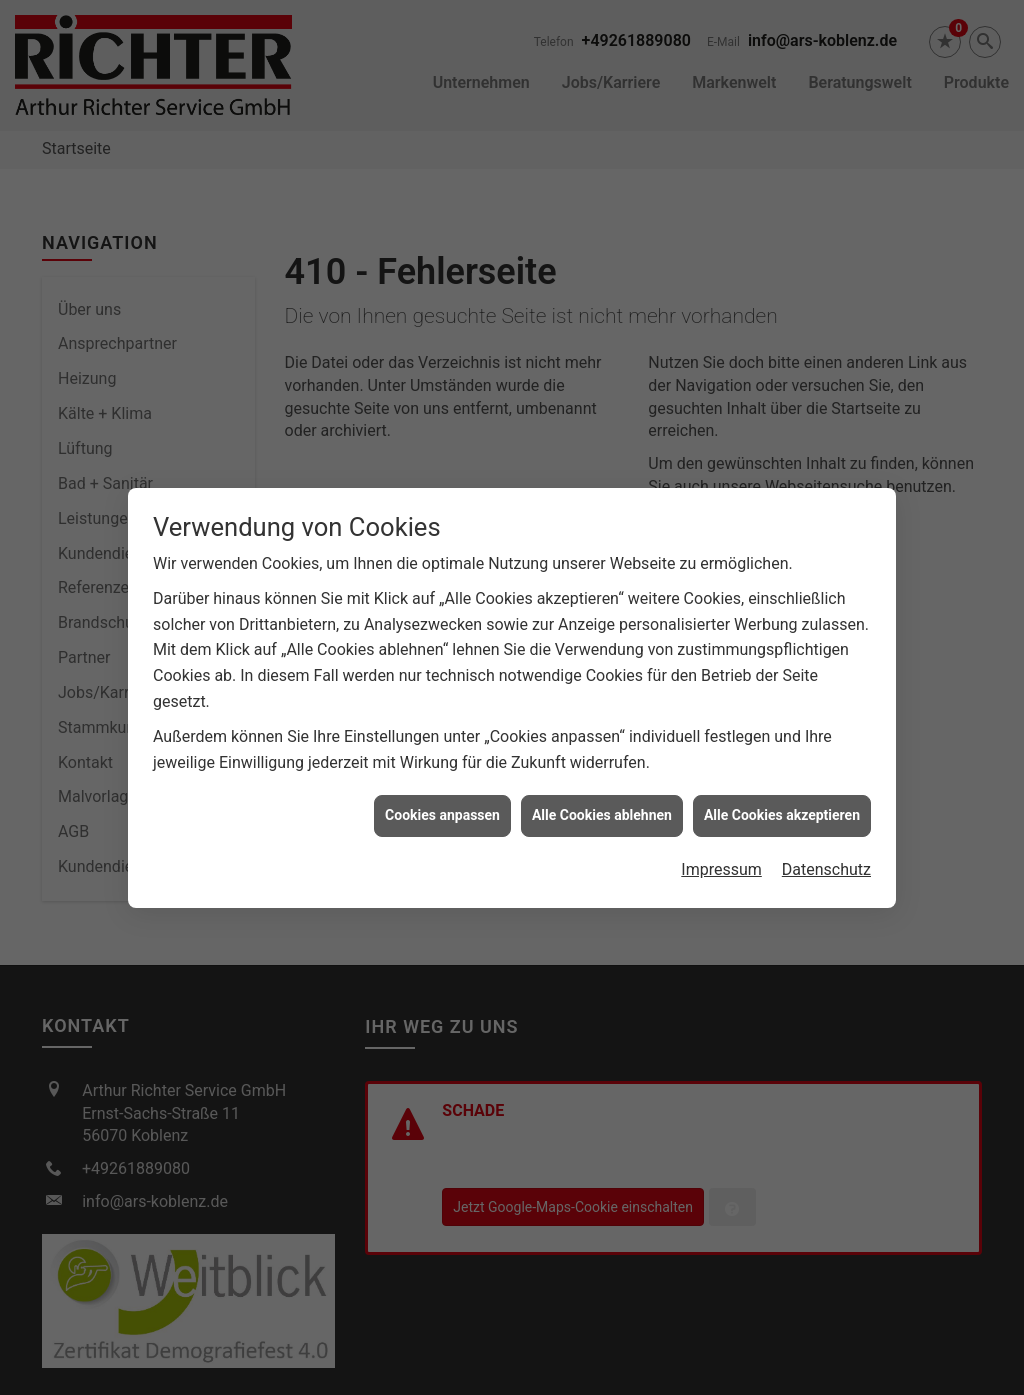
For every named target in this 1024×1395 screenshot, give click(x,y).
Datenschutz (826, 856)
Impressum (721, 856)
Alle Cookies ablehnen (602, 802)
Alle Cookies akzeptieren (782, 802)
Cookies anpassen (442, 802)
